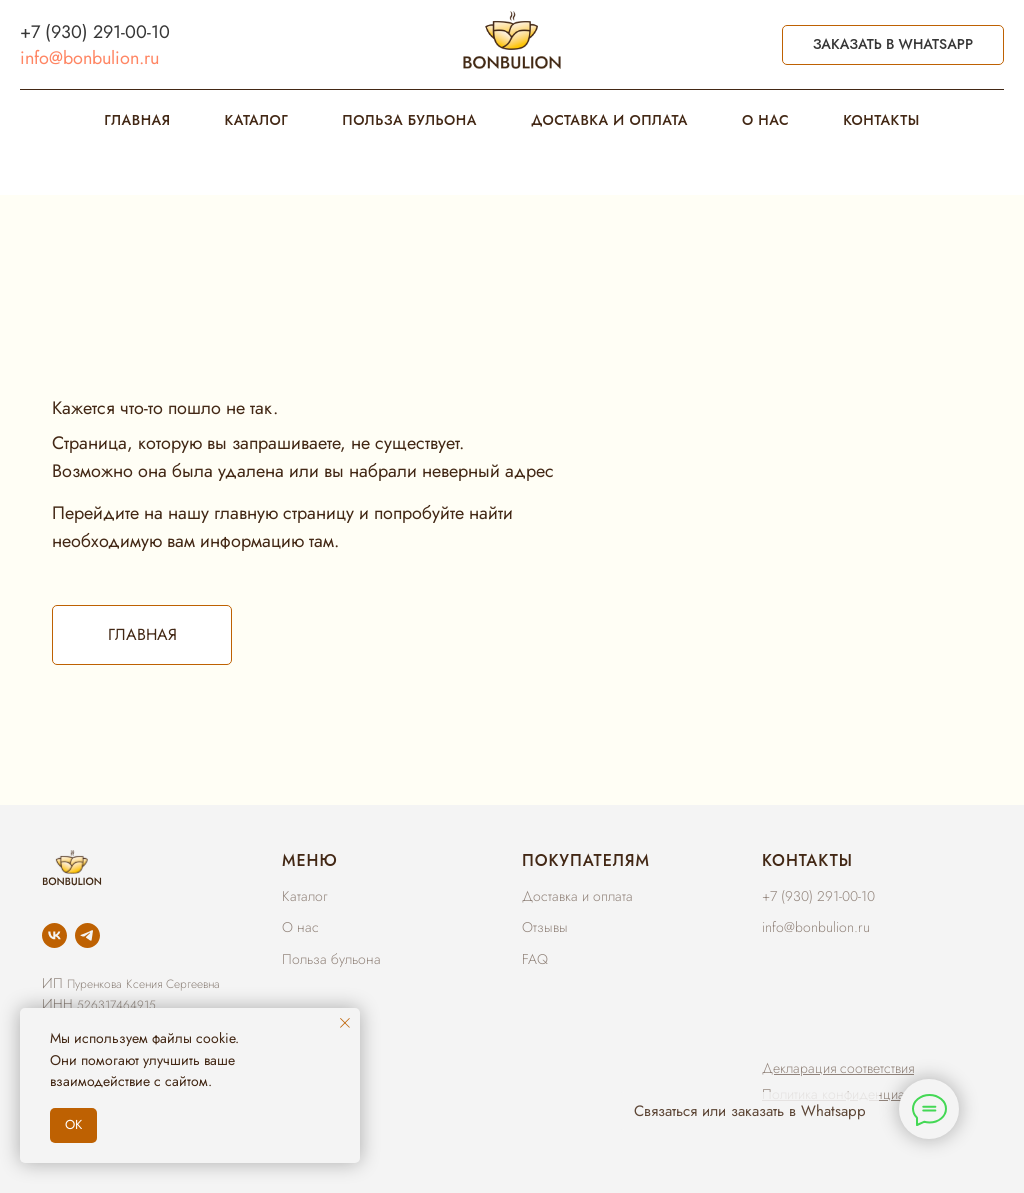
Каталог (304, 896)
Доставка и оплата (577, 896)
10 (160, 32)
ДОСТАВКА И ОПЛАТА (609, 120)
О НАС (765, 120)
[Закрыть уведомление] (345, 1023)
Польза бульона (331, 959)
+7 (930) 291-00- (85, 32)
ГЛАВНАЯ (137, 120)
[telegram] (87, 935)
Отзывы (545, 927)
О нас (300, 927)
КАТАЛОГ (257, 120)
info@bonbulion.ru (89, 58)
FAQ (535, 959)
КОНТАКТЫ (881, 120)
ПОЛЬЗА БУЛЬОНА (409, 120)
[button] (838, 1068)
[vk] (54, 935)
